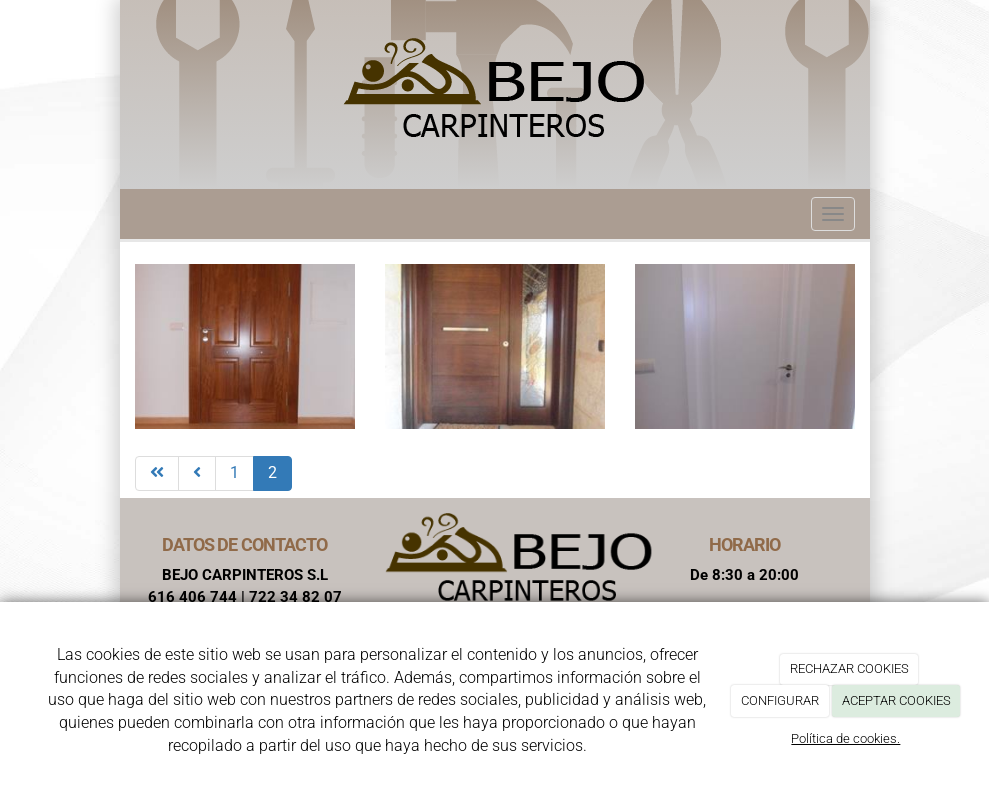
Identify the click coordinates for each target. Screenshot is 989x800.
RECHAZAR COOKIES (849, 668)
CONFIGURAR (780, 700)
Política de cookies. (845, 738)
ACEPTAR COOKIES (896, 700)
